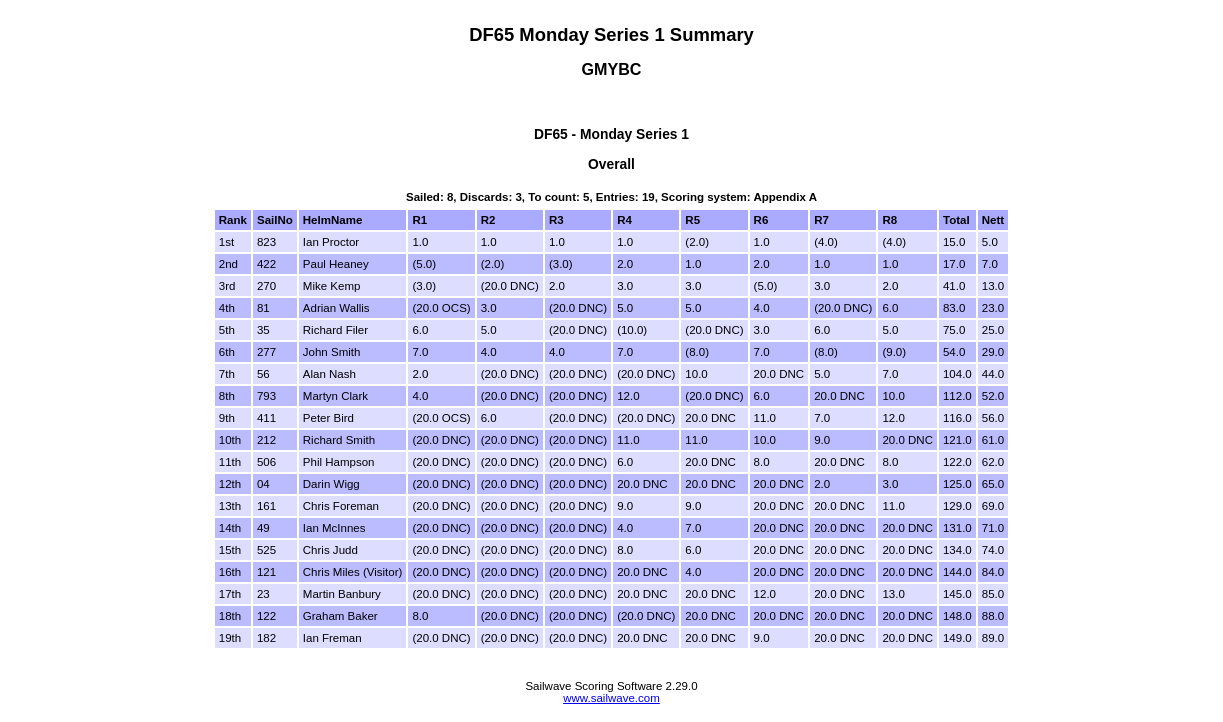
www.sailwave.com (611, 698)
